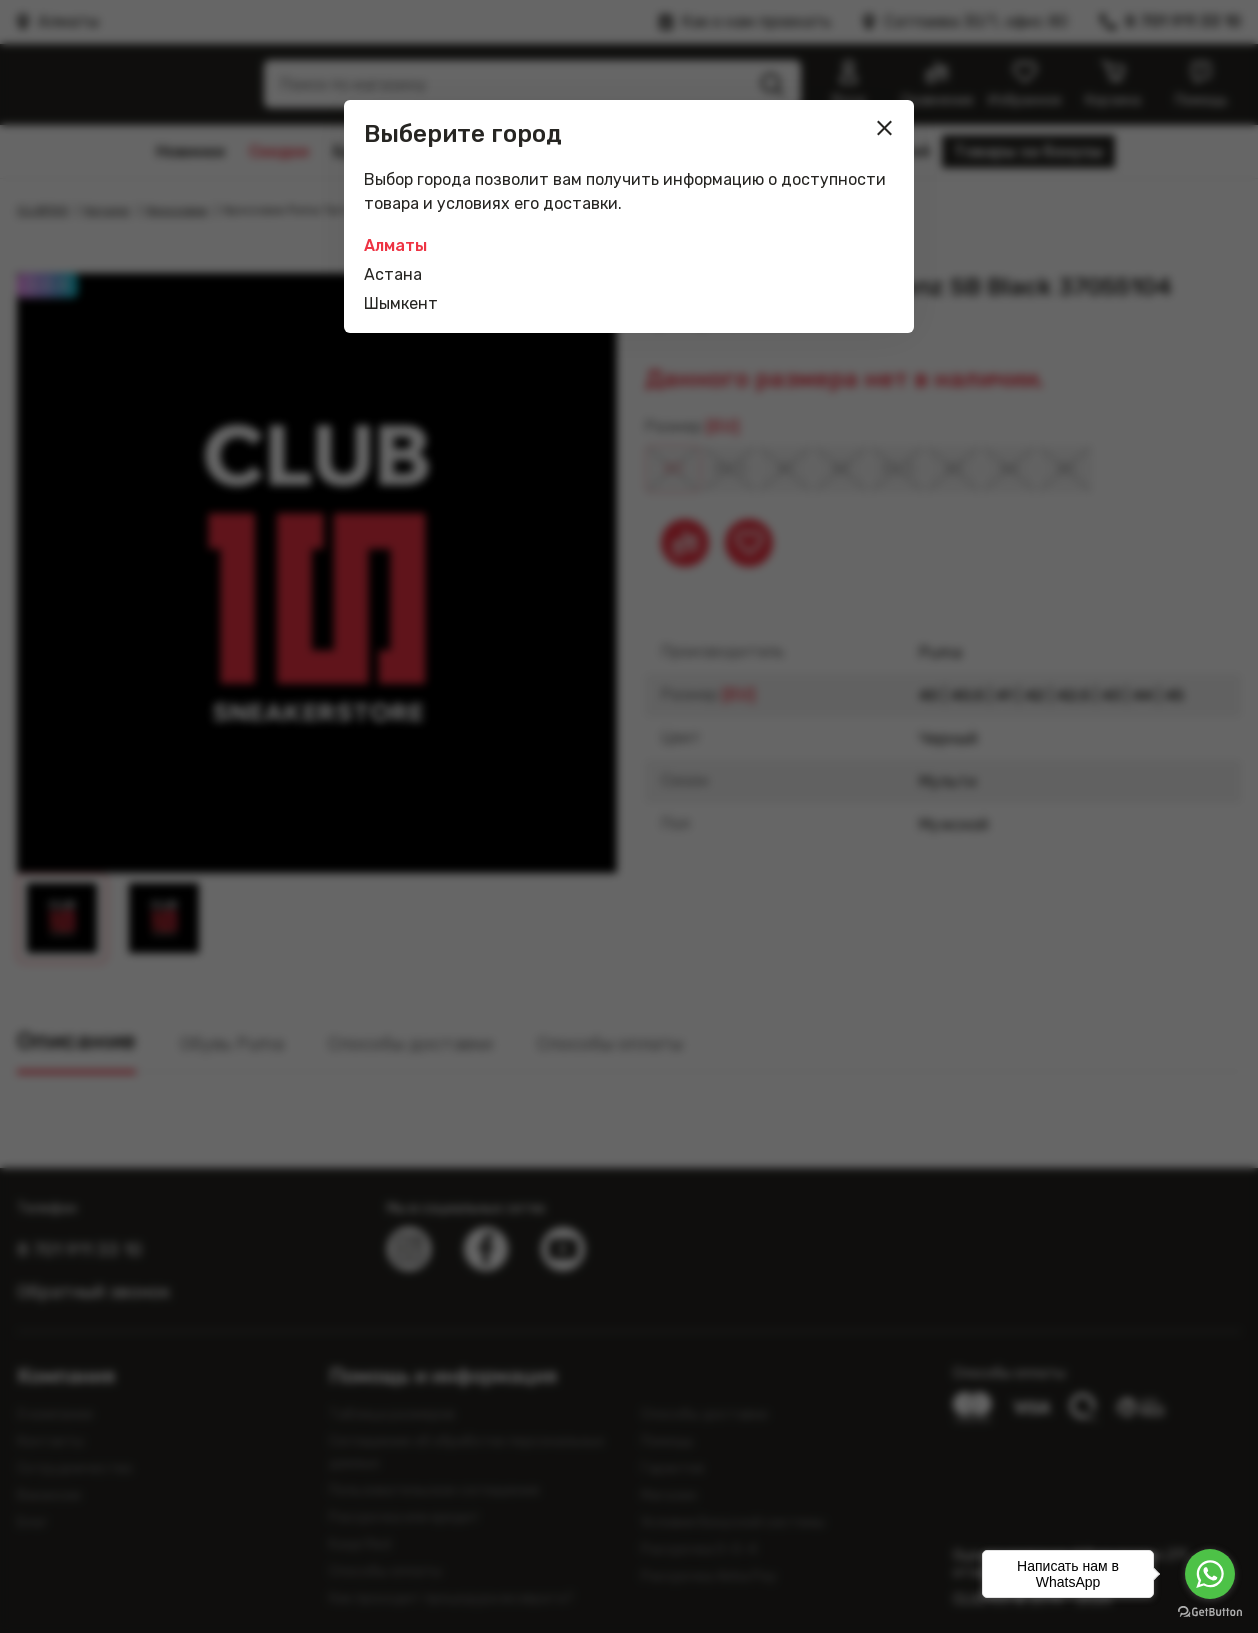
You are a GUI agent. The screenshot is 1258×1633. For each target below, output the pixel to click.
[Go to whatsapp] (1210, 1574)
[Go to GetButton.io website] (1210, 1612)
